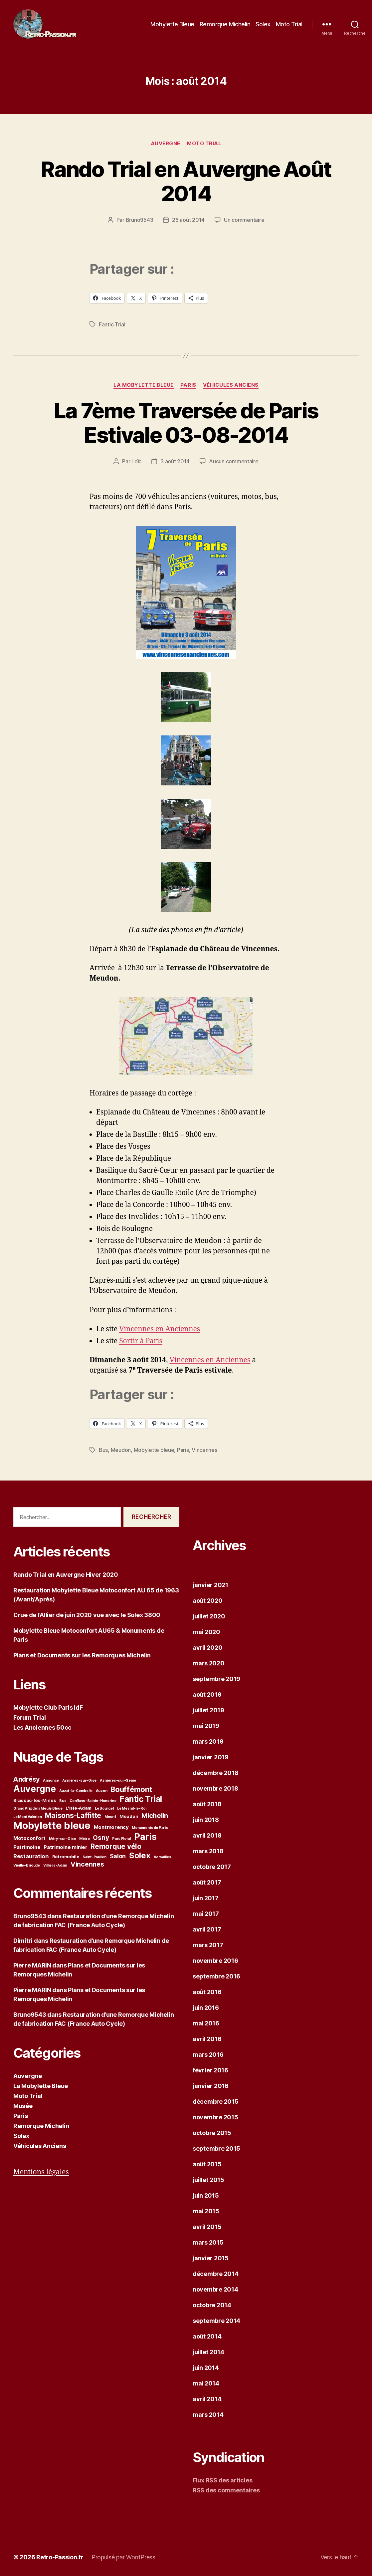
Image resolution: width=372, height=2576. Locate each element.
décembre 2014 (216, 2273)
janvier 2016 (211, 2085)
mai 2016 (206, 2023)
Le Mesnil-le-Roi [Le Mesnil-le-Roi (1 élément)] (131, 1808)
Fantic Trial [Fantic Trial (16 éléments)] (140, 1799)
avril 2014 (207, 2398)
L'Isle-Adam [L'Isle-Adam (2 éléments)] (79, 1808)
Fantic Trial (112, 324)
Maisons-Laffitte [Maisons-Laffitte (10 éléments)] (73, 1815)
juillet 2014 (208, 2352)
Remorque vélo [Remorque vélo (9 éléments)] (116, 1846)
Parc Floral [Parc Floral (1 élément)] (121, 1839)
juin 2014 (206, 2367)
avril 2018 (207, 1835)
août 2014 (207, 2336)
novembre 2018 (215, 1788)
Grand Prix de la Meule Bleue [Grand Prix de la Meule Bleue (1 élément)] (37, 1808)
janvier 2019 (211, 1757)
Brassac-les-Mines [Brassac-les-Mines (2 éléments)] (34, 1800)
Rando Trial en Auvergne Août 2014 (186, 181)
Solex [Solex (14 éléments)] (140, 1855)
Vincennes (204, 1450)
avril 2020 (207, 1647)
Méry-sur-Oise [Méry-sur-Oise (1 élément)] (62, 1839)
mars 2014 (208, 2414)
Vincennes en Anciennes (159, 1329)
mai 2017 (206, 1913)
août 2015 (207, 2164)
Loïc (136, 461)
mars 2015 (208, 2242)
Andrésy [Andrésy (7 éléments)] (26, 1779)
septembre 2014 (216, 2320)
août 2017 (207, 1882)
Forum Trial (29, 1717)
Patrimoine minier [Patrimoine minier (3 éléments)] (65, 1847)
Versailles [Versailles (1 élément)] (162, 1857)
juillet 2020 (209, 1616)
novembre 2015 (215, 2117)
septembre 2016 (216, 1976)
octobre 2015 (212, 2132)
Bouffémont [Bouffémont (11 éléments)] (131, 1789)
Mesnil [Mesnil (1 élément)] (110, 1817)
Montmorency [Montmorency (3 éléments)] (111, 1827)
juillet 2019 (208, 1710)
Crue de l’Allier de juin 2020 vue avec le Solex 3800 (86, 1614)
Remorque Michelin (225, 24)
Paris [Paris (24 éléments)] (145, 1836)
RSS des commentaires (226, 2490)
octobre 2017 (212, 1866)
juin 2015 (206, 2195)
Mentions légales (41, 2172)
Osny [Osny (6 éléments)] (101, 1838)
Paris (188, 385)
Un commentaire (244, 219)
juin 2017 (206, 1898)
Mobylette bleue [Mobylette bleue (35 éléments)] (52, 1825)
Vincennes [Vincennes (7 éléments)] (87, 1864)
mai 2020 (206, 1631)
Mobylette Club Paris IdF (48, 1707)
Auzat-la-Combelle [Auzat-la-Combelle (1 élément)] (76, 1791)
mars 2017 (208, 1944)
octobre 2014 (212, 2305)
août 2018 (207, 1804)
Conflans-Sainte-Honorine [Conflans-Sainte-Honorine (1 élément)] (93, 1801)
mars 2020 (209, 1663)
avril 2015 (207, 2226)
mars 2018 (208, 1851)
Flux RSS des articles (222, 2480)
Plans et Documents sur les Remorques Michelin (82, 1655)
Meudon (121, 1450)
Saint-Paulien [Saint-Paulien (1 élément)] (94, 1857)
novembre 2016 (215, 1960)
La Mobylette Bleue (143, 385)
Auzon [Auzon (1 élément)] (101, 1791)
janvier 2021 (210, 1584)
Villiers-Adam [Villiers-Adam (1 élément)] (55, 1865)
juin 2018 (206, 1819)
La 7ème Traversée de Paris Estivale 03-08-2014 (186, 423)
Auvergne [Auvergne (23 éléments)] (34, 1788)
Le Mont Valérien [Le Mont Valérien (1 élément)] (27, 1817)
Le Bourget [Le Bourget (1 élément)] (104, 1808)
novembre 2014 (215, 2289)
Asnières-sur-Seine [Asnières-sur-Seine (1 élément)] (118, 1780)
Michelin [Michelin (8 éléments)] (154, 1815)
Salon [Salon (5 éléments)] (118, 1856)
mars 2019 (208, 1741)
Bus (103, 1450)
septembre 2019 (216, 1678)
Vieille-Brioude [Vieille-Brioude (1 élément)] (26, 1865)
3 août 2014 (175, 461)
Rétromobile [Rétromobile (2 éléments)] (66, 1856)
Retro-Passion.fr (60, 2557)
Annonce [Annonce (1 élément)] (51, 1780)
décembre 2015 (216, 2101)
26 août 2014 (188, 219)
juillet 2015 (208, 2179)
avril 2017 (207, 1929)
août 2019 (207, 1694)
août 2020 (208, 1600)
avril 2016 (207, 2038)
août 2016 (207, 1991)
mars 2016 (208, 2054)
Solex (263, 24)
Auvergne (165, 144)
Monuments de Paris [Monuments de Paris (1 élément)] (150, 1828)
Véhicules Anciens (231, 385)
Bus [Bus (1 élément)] (62, 1801)
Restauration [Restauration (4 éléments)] (31, 1856)
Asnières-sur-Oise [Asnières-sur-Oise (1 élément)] (79, 1780)
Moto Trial (289, 24)
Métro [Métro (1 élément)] (84, 1839)
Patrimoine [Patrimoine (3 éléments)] (26, 1847)
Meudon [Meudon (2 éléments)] (128, 1816)
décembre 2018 (216, 1772)
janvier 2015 (211, 2258)
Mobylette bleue (154, 1450)
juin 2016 (206, 2007)
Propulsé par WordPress (123, 2557)
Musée (23, 2105)
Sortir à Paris (140, 1341)
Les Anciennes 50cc (42, 1727)
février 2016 (210, 2070)
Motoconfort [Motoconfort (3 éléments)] (29, 1838)
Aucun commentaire (233, 461)
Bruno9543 (139, 219)
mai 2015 (206, 2211)
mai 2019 (206, 1725)
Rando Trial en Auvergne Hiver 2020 (65, 1574)
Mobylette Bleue (172, 24)
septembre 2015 (216, 2148)
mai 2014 (206, 2383)
